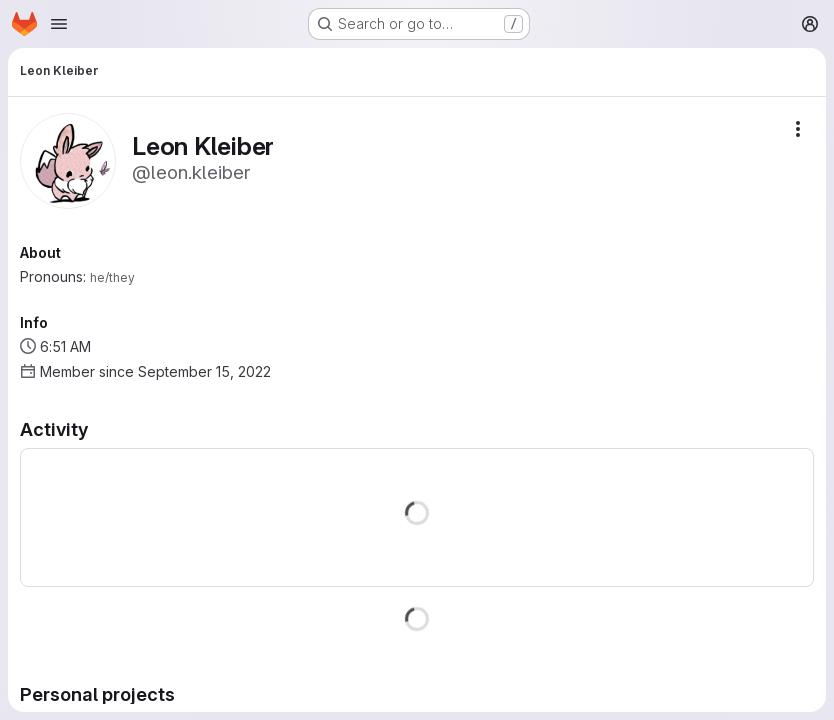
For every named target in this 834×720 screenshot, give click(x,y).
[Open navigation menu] (59, 24)
